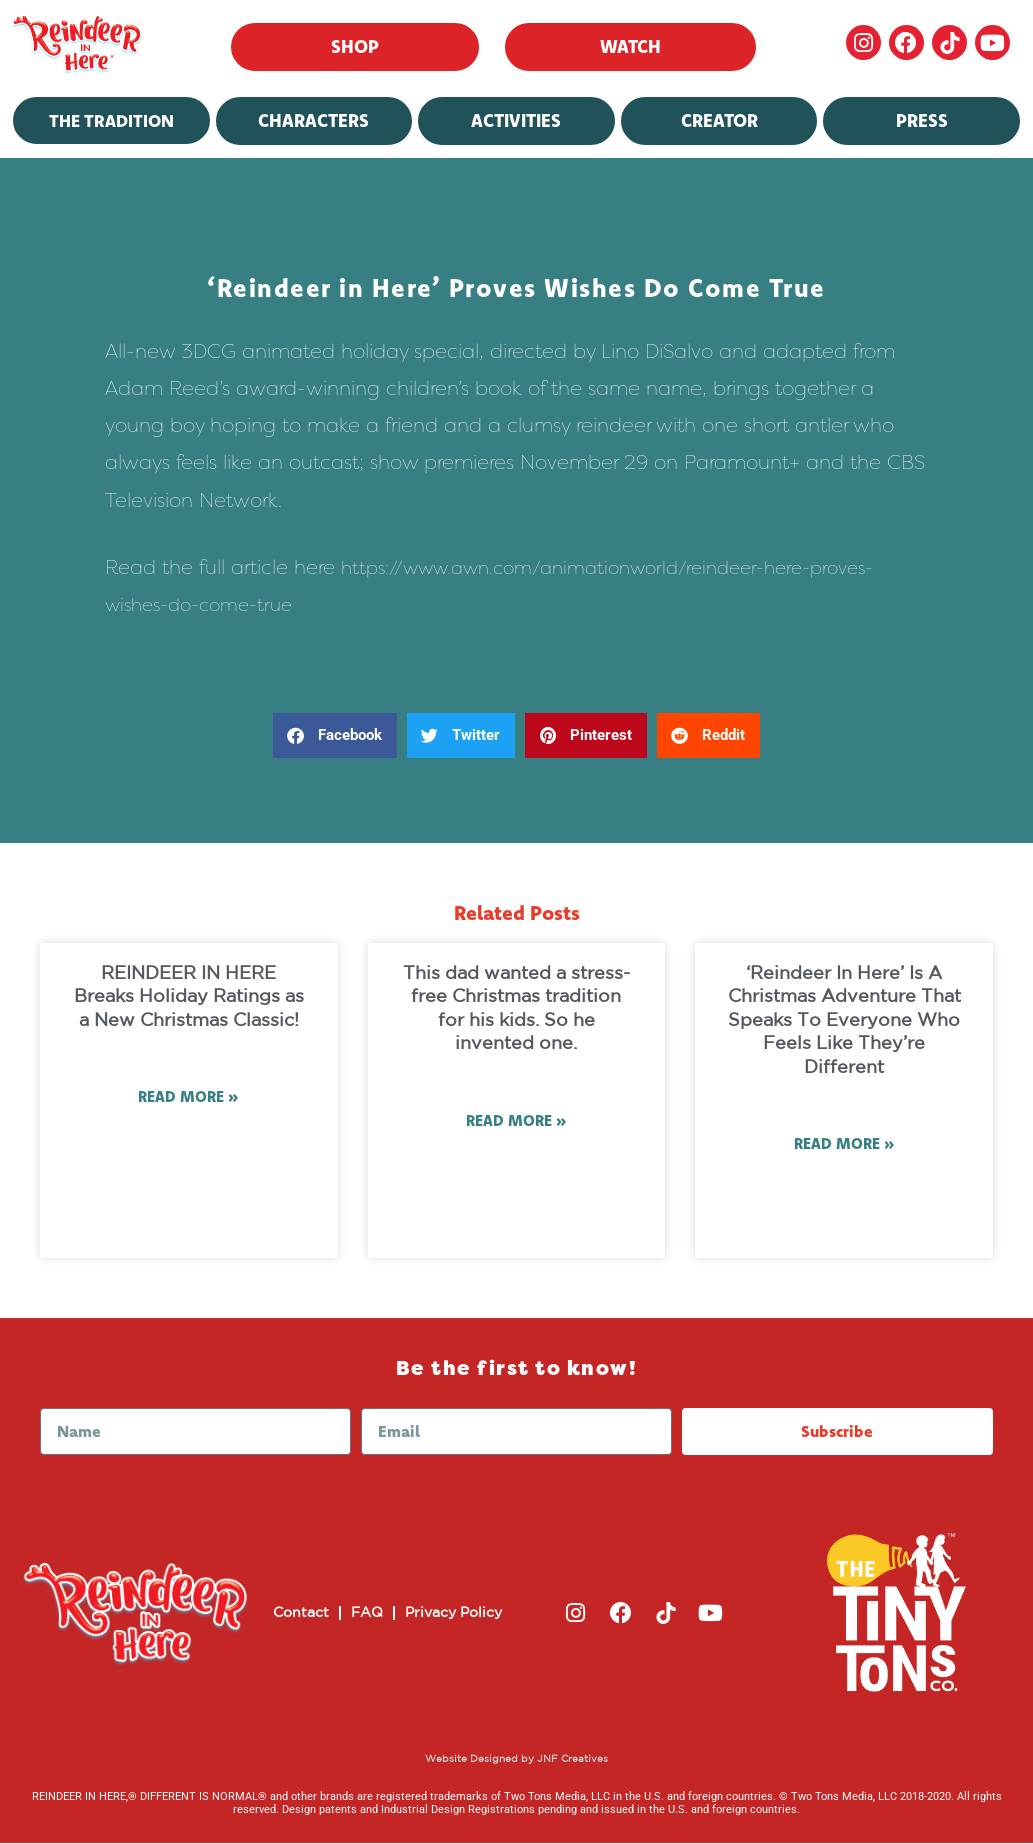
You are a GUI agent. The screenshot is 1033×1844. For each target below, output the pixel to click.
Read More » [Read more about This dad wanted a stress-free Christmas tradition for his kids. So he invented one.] (516, 1121)
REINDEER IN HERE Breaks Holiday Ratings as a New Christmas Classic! (189, 997)
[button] (335, 735)
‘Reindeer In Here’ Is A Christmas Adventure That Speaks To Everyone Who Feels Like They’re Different (844, 1021)
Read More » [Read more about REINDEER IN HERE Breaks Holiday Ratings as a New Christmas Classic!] (188, 1097)
